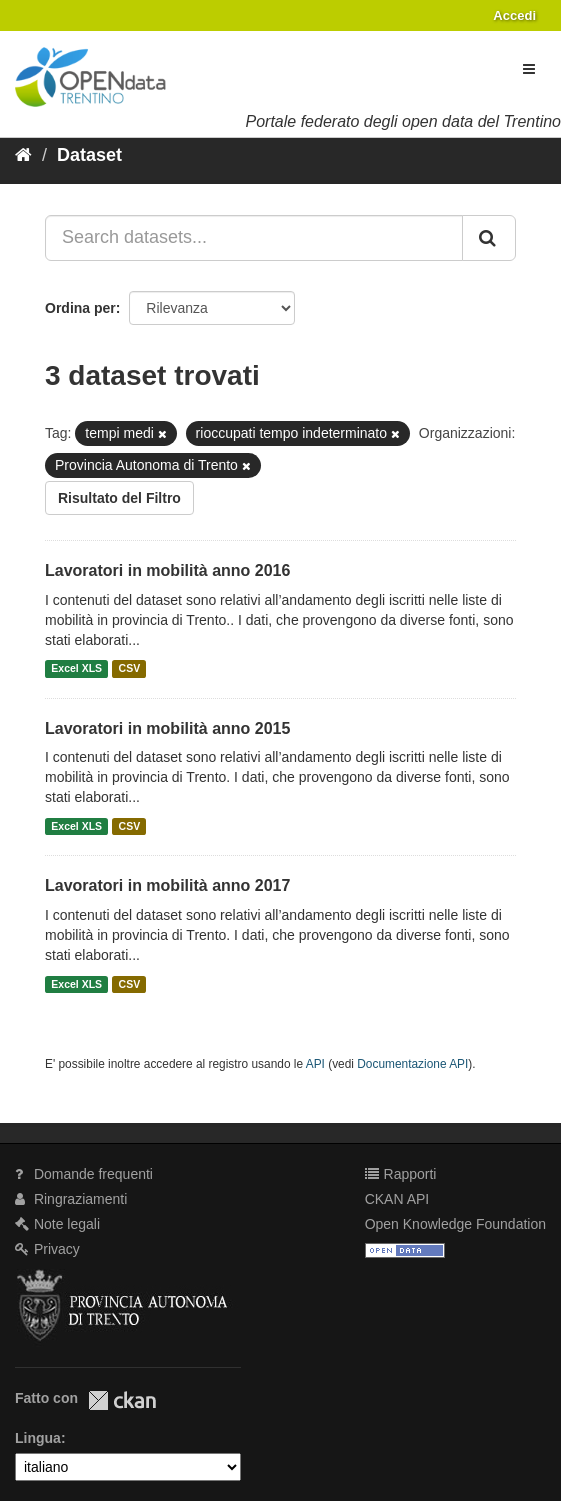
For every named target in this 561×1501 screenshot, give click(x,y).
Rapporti (401, 1174)
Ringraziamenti (71, 1199)
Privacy (47, 1249)
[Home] (23, 155)
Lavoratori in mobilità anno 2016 (167, 570)
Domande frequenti (84, 1174)
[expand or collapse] (529, 69)
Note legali (57, 1224)
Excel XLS (76, 669)
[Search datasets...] (254, 238)
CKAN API (397, 1199)
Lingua (38, 1438)
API (315, 1064)
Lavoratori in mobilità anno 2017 (167, 885)
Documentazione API (412, 1064)
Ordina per (80, 308)
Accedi (514, 15)
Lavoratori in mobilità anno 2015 (167, 728)
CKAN (122, 1400)
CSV (130, 669)
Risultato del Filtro (119, 498)
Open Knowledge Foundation (455, 1224)
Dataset (89, 155)
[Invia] (489, 238)
